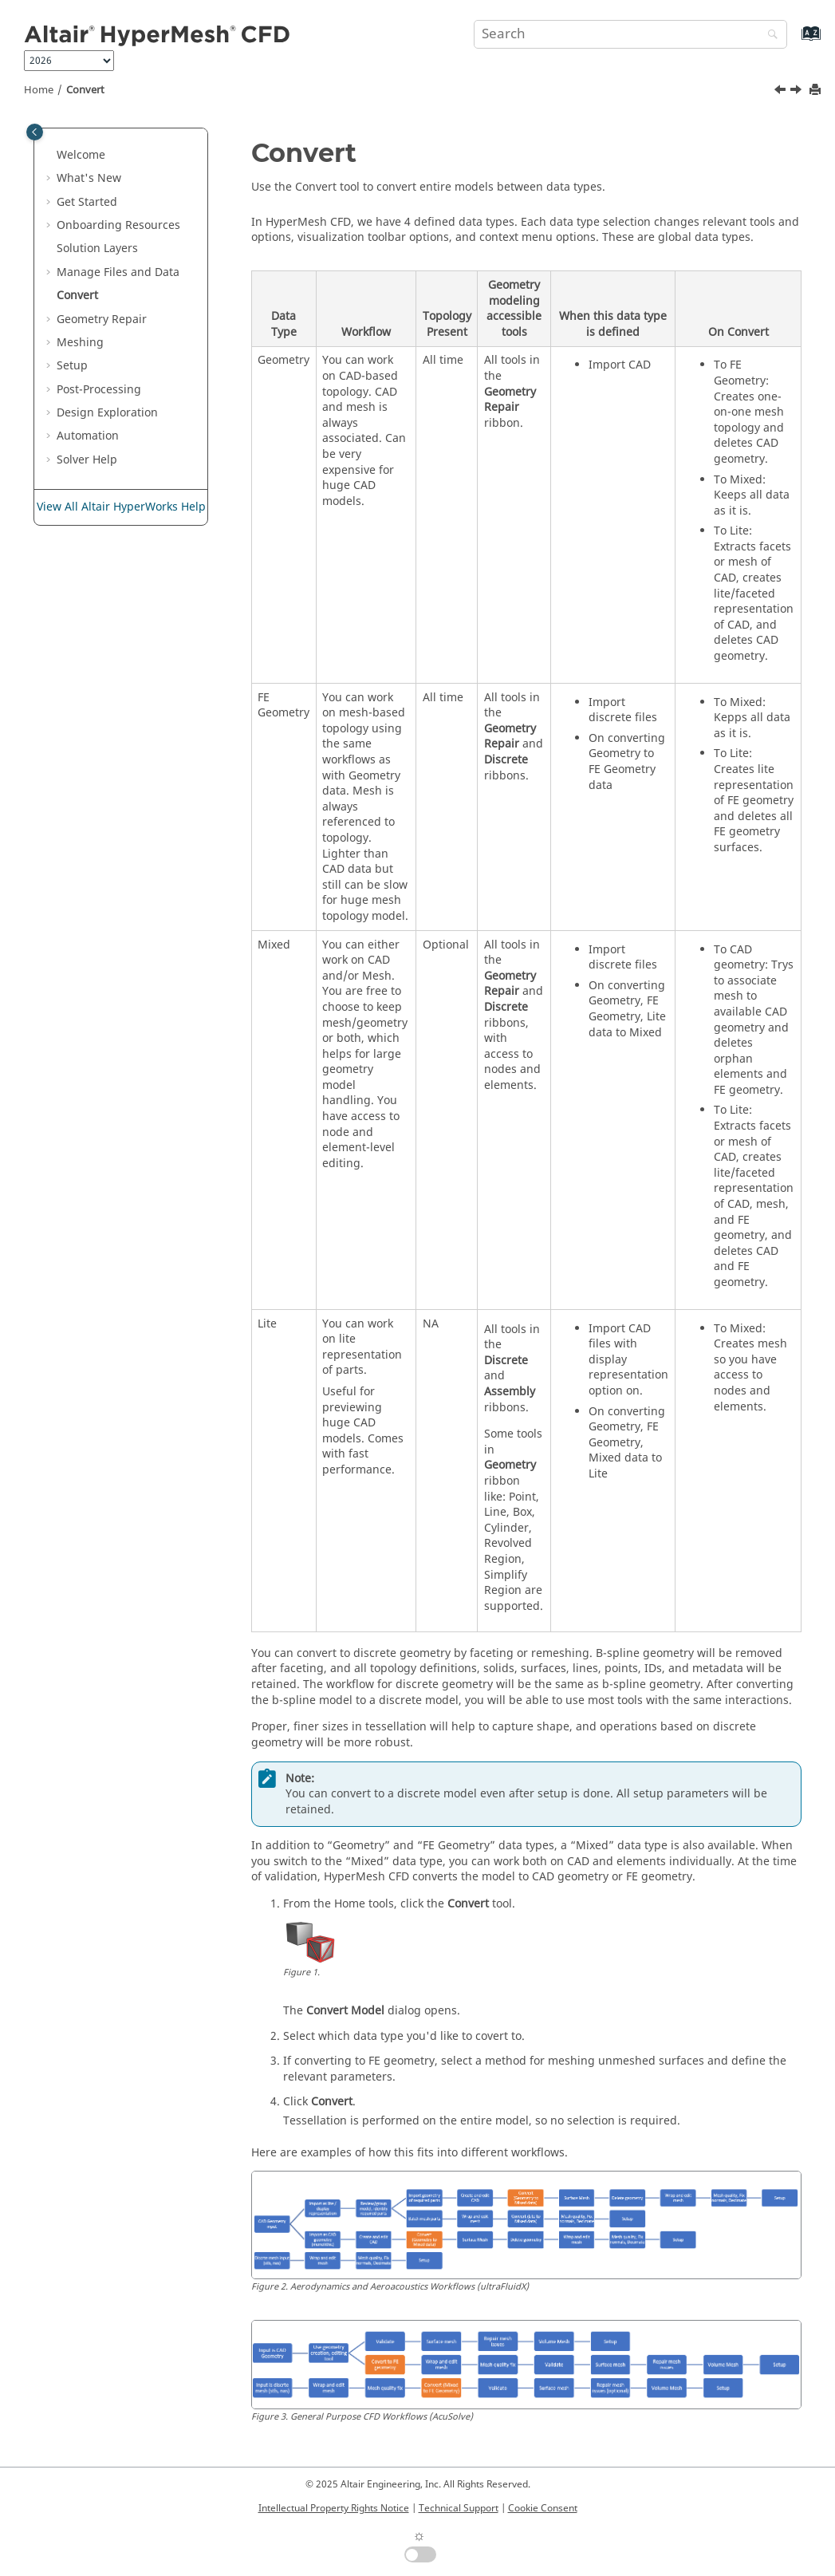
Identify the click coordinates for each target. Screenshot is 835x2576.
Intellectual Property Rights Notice (333, 2508)
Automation (88, 436)
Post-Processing (99, 389)
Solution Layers (97, 248)
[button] (50, 156)
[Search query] (630, 34)
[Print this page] (816, 90)
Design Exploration (107, 412)
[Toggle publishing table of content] (34, 132)
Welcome (81, 155)
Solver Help (87, 460)
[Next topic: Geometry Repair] (797, 91)
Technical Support (458, 2508)
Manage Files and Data (118, 272)
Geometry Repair (102, 319)
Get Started (87, 202)
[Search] (768, 35)
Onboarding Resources (118, 225)
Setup (72, 365)
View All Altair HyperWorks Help (121, 507)
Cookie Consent (542, 2508)
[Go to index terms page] (794, 41)
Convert (85, 90)
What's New (89, 178)
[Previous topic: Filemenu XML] (781, 91)
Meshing (80, 342)
